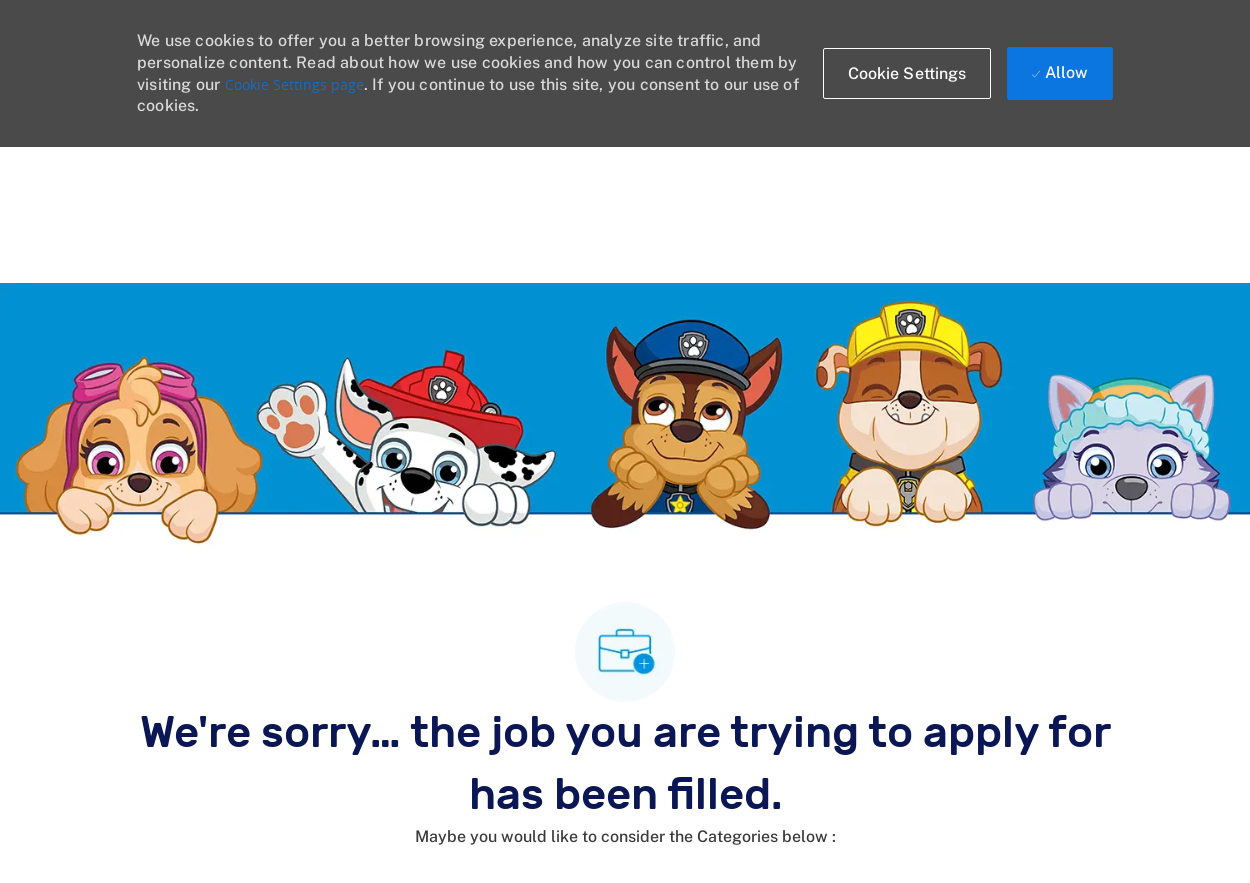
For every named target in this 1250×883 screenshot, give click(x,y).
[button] (907, 73)
